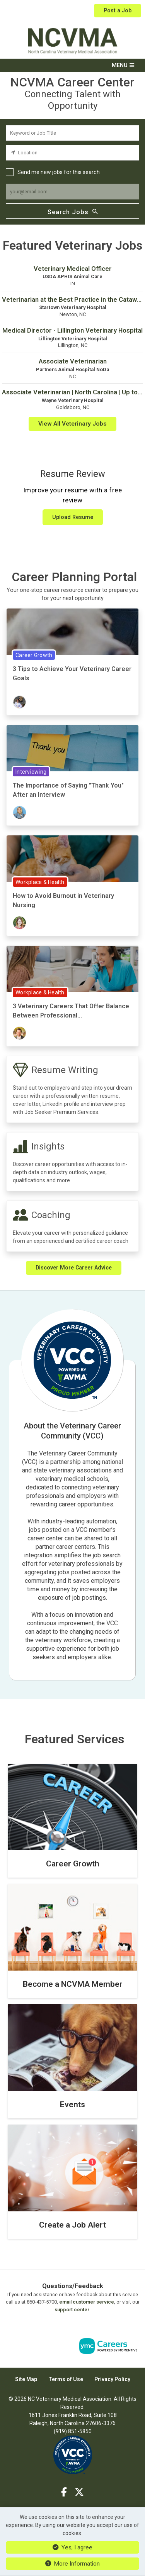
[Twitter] (79, 2492)
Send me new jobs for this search (58, 172)
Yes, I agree (72, 2547)
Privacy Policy (112, 2379)
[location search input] (72, 153)
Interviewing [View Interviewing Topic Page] (30, 772)
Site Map (26, 2379)
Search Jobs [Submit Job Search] (73, 211)
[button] (72, 65)
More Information (72, 2563)
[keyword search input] (72, 133)
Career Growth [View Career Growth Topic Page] (33, 655)
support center (72, 2309)
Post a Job (117, 10)
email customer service (86, 2302)
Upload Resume (72, 517)
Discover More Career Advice (74, 1267)
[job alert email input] (72, 191)
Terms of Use (65, 2379)
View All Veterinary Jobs (72, 423)
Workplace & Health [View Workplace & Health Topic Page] (40, 882)
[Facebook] (64, 2492)
